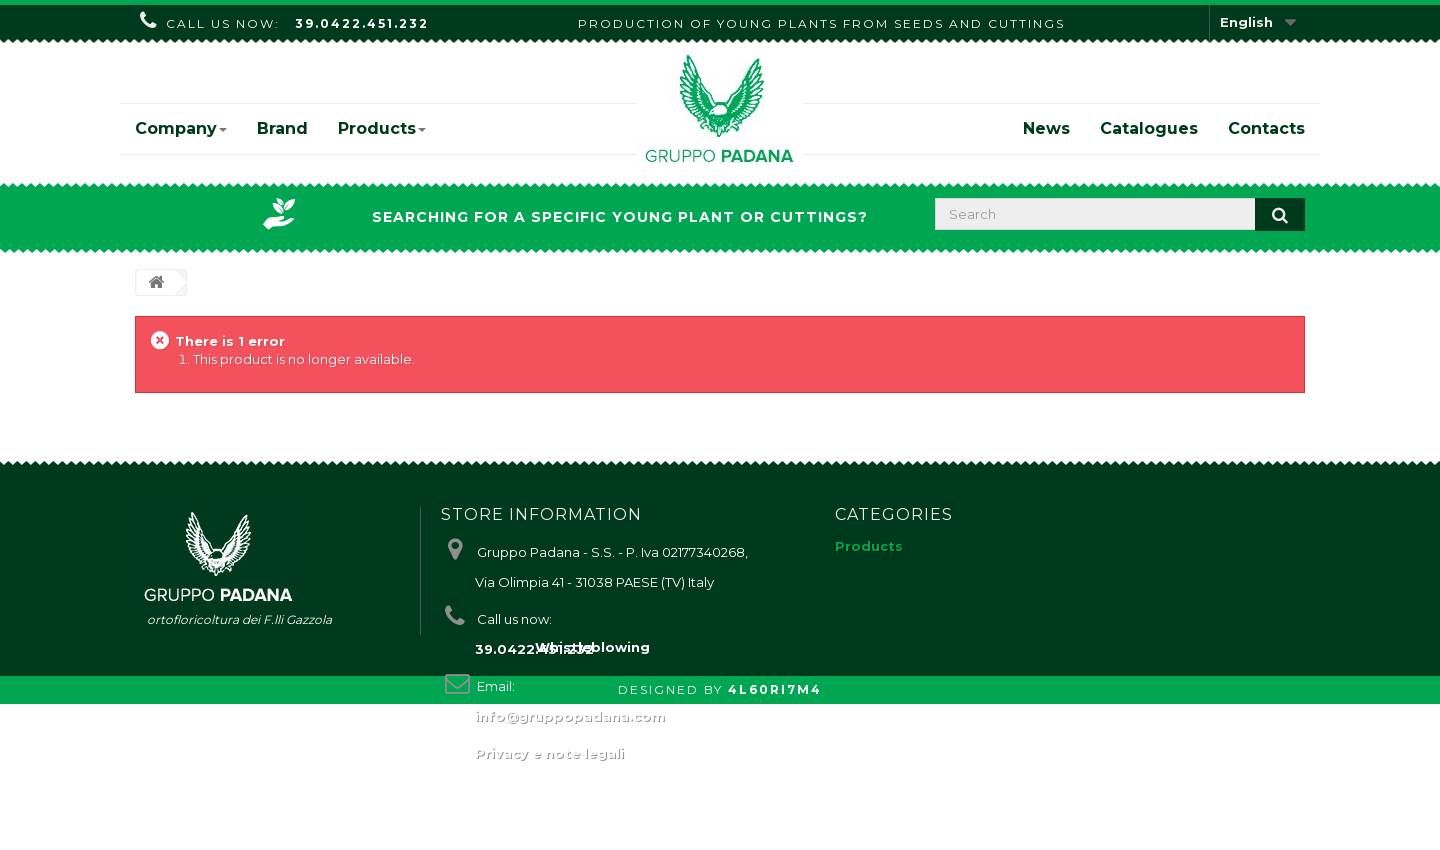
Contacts (1266, 128)
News (1046, 128)
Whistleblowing (592, 793)
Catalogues (1149, 128)
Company (181, 128)
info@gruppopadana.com (570, 716)
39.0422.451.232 (362, 23)
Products (382, 128)
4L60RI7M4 (775, 835)
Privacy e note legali (549, 753)
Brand (282, 128)
